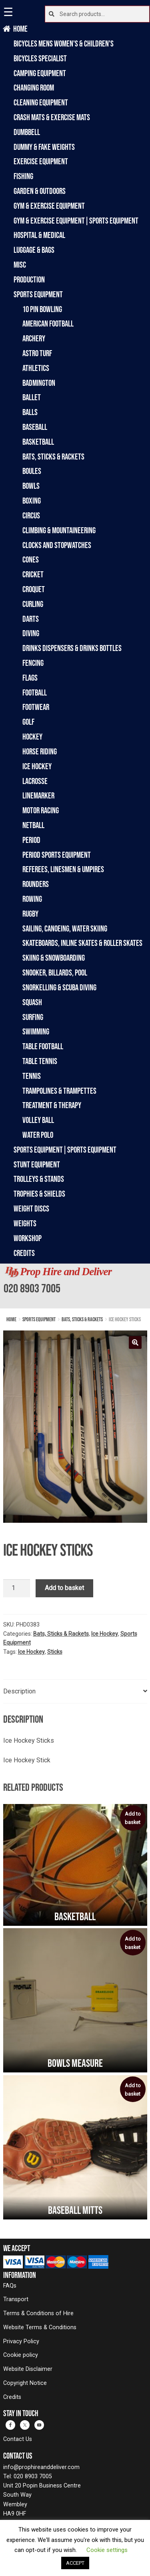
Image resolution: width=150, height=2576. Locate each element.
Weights (25, 1223)
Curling (32, 604)
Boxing (31, 500)
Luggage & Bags (34, 249)
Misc (20, 264)
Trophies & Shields (39, 1193)
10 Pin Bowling (42, 309)
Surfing (32, 1017)
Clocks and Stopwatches (56, 545)
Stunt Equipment (37, 1164)
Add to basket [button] (133, 1818)
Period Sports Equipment (56, 854)
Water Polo (37, 1134)
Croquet (33, 589)
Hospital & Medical (39, 235)
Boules (31, 471)
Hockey (32, 736)
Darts (30, 618)
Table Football (42, 1046)
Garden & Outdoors (40, 191)
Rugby (30, 913)
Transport (15, 2299)
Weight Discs (31, 1208)
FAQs (9, 2285)
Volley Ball (38, 1120)
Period (31, 840)
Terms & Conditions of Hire (38, 2313)
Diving (30, 633)
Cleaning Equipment (41, 102)
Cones (30, 559)
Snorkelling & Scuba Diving (59, 987)
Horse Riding (39, 751)
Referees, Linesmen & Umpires (63, 869)
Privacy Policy (21, 2341)
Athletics (35, 368)
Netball (33, 825)
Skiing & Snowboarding (53, 957)
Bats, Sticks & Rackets (53, 456)
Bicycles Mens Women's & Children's (64, 43)
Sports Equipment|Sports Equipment (65, 1149)
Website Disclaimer (27, 2369)
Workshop (28, 1238)
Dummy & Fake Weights (44, 146)
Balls (30, 412)
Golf (28, 721)
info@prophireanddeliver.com (41, 2467)
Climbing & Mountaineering (59, 530)
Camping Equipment (40, 73)
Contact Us (17, 2439)
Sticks (54, 1652)
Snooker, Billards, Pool (54, 972)
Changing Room (34, 87)
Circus (31, 515)
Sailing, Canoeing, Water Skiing (64, 928)
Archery (33, 338)
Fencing (33, 662)
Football (34, 692)
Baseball (34, 426)
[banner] (75, 1286)
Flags (30, 677)
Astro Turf (37, 353)
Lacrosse (35, 781)
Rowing (32, 898)
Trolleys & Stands (39, 1178)
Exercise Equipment (41, 161)
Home (21, 28)
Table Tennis (39, 1061)
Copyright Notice (25, 2383)
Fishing (23, 176)
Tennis (31, 1075)
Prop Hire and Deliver (66, 1272)
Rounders (35, 884)
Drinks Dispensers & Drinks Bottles (72, 648)
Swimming (35, 1031)
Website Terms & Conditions (39, 2327)
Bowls (31, 485)
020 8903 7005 (32, 1288)
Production (29, 279)
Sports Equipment (38, 294)
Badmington (38, 382)
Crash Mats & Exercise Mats (52, 117)
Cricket (33, 574)
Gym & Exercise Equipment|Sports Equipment (76, 220)
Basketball (38, 441)
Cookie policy (20, 2355)
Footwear (35, 707)
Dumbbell (27, 132)
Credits (24, 1253)
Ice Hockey (37, 766)
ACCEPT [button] (75, 2563)
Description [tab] (19, 1691)
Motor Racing (40, 810)
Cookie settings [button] (107, 2550)
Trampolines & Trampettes (59, 1090)
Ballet (31, 397)
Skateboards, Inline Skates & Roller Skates (82, 942)
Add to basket (64, 1588)
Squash (32, 1002)
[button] (135, 1342)
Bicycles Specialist (40, 58)
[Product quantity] (16, 1588)
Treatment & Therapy (51, 1105)
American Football (48, 323)
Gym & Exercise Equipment (49, 205)
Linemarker (38, 795)
